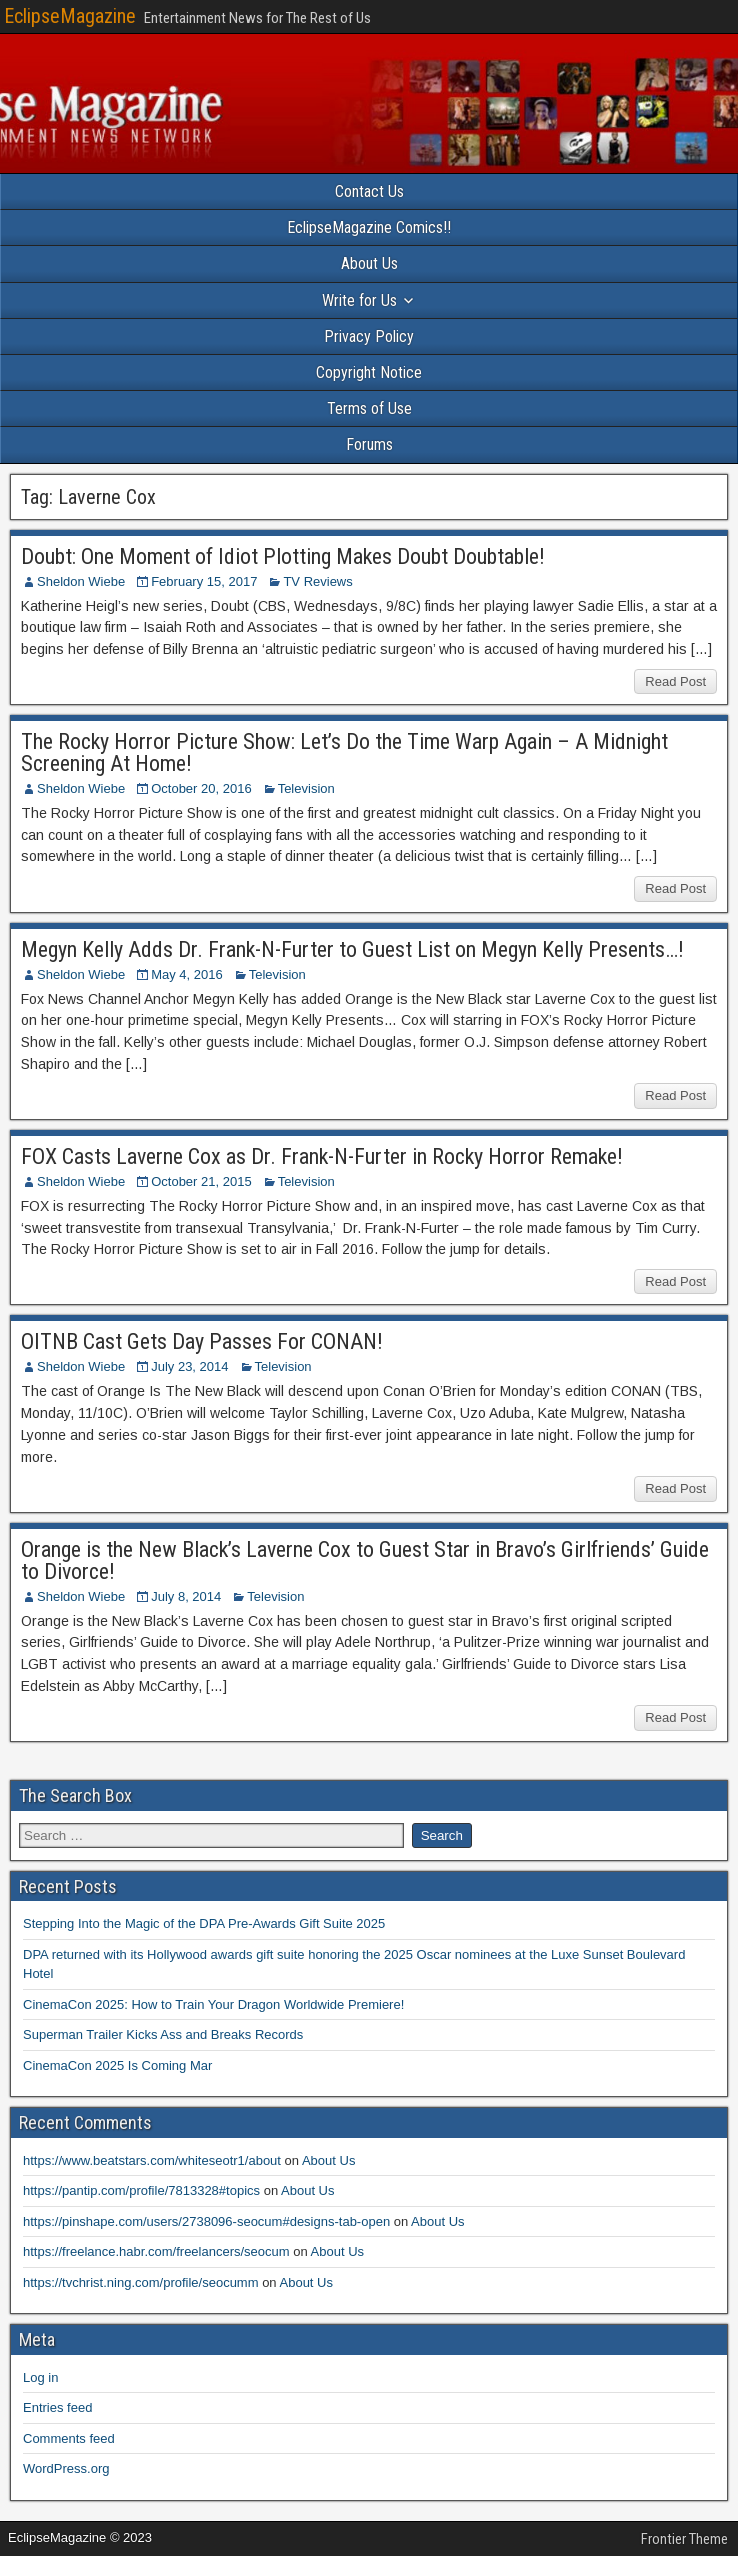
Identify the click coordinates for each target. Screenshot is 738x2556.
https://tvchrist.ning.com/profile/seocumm (141, 2282)
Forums (369, 444)
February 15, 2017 (204, 581)
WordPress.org (66, 2468)
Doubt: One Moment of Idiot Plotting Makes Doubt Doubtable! (283, 556)
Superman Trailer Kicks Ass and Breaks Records (163, 2034)
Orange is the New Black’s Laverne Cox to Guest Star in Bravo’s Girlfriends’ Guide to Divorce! (365, 1560)
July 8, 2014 (186, 1596)
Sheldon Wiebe (81, 581)
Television (306, 788)
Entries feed (57, 2407)
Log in (40, 2377)
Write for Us (359, 300)
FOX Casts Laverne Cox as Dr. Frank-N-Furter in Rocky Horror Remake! (322, 1156)
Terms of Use (369, 408)
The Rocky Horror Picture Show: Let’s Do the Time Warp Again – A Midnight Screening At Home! (344, 752)
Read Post (675, 681)
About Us (369, 263)
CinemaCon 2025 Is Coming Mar (117, 2065)
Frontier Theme (684, 2539)
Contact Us (369, 191)
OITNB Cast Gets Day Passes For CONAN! (202, 1341)
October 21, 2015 (201, 1181)
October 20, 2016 (201, 788)
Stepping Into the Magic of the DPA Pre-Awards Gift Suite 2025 (204, 1923)
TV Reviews (317, 581)
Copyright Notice (369, 372)
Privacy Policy (369, 336)
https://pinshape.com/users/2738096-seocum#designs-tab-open (206, 2221)
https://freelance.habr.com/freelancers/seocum (156, 2251)
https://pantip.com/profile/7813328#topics (141, 2190)
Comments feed (69, 2438)
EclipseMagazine (70, 16)
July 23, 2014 (189, 1366)
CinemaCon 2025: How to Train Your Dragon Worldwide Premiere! (213, 2004)
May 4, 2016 (187, 974)
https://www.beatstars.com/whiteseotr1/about (152, 2160)
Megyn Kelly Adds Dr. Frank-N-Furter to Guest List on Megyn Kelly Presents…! (352, 949)
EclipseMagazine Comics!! (369, 227)
